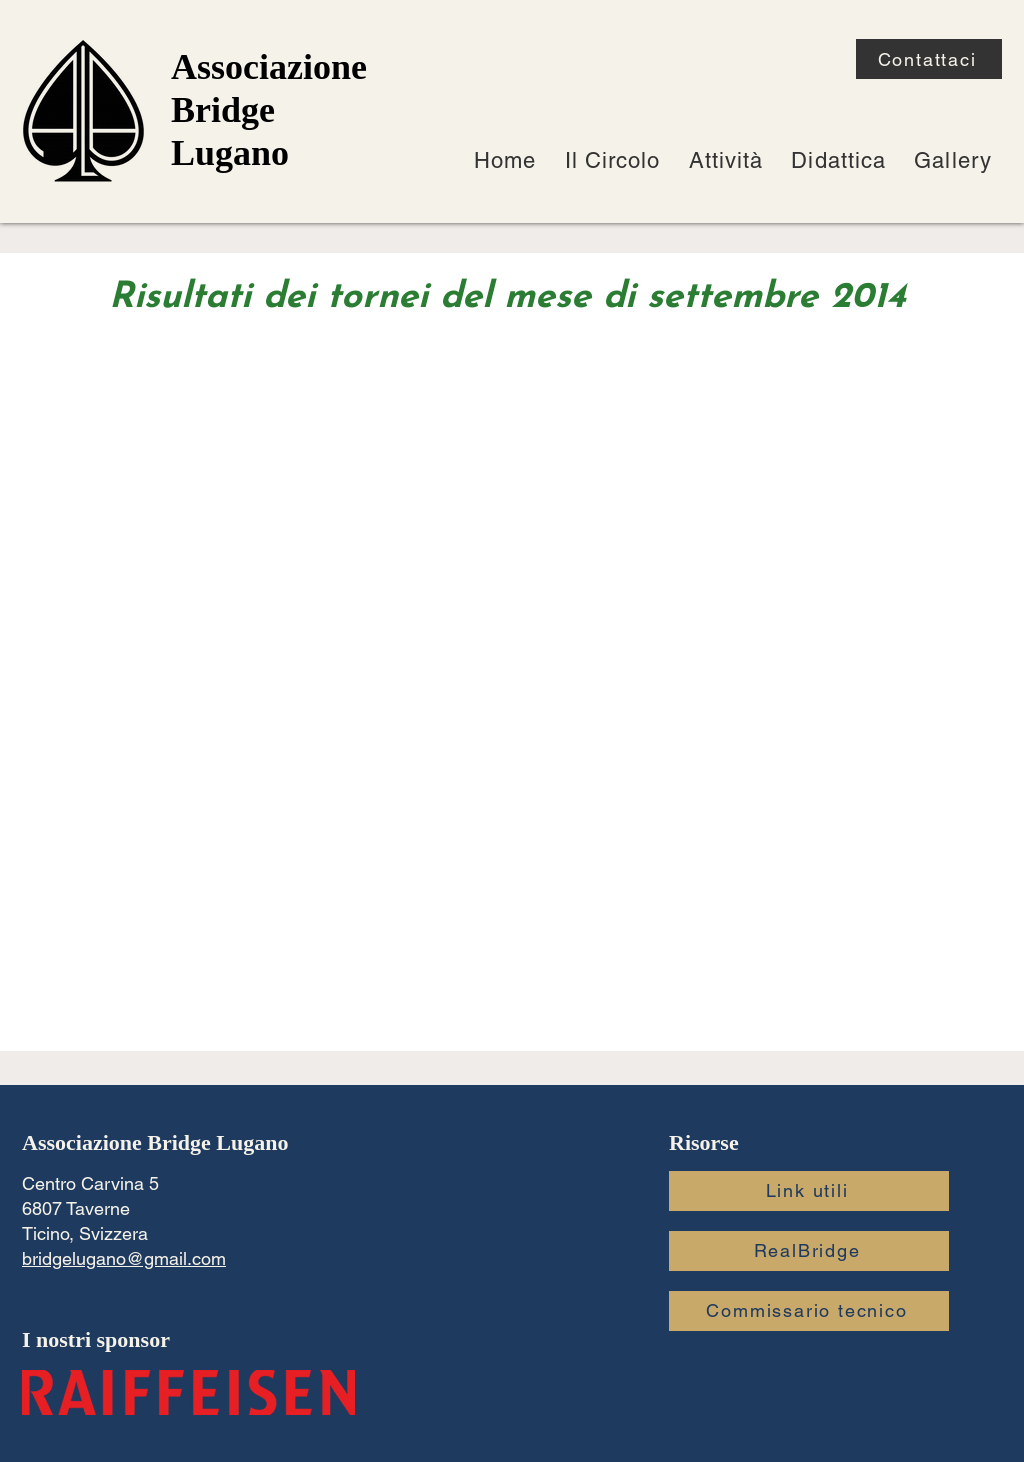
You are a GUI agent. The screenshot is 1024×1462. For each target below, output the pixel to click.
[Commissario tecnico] (809, 1311)
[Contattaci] (929, 59)
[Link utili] (809, 1191)
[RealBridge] (809, 1251)
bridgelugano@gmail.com (124, 1258)
